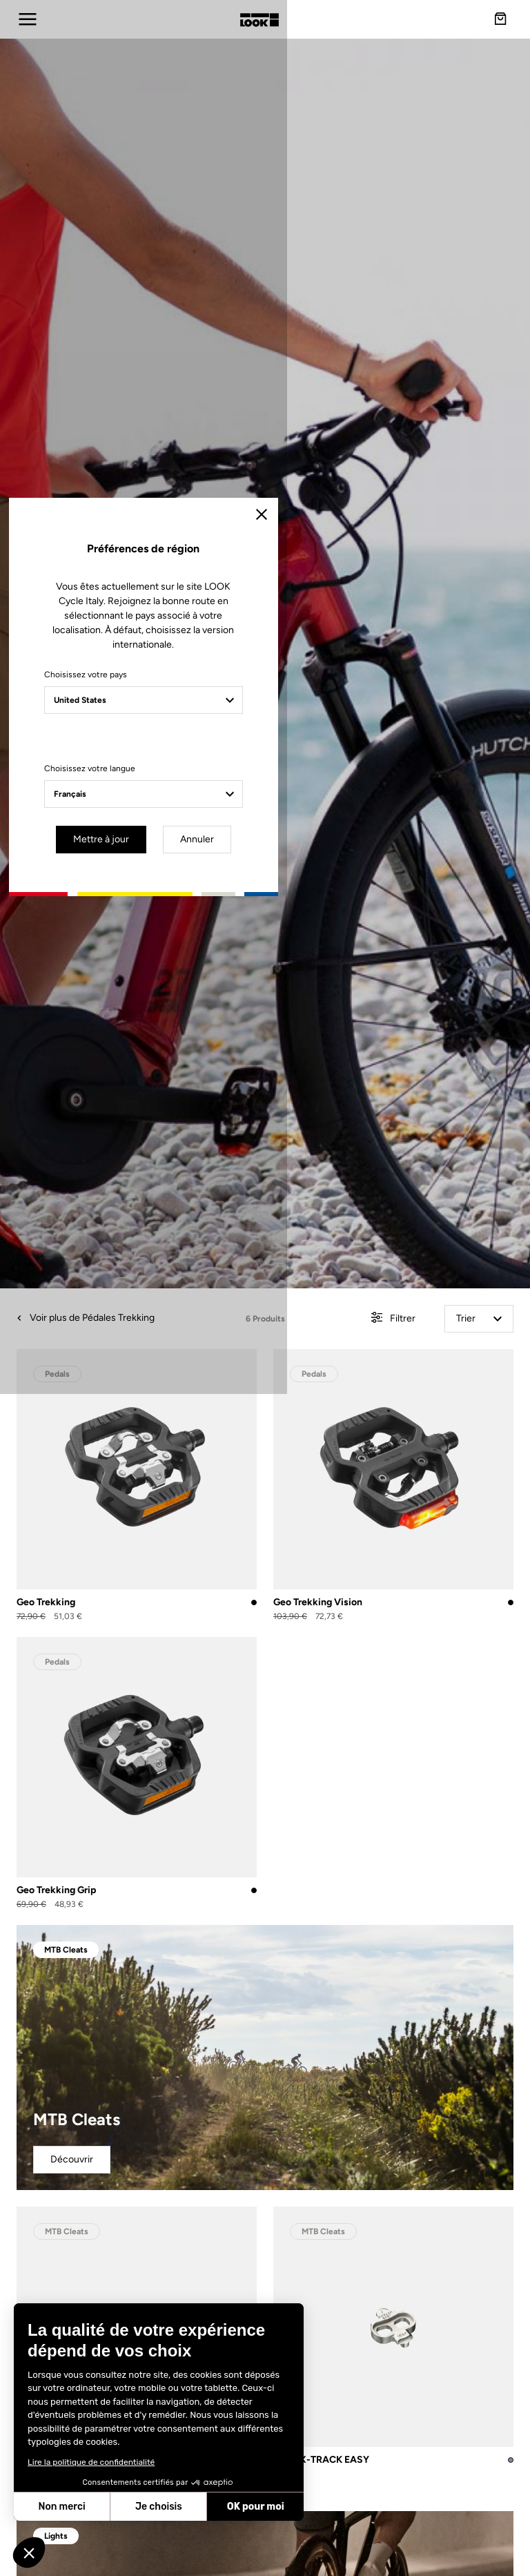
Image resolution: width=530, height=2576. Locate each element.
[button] (29, 2552)
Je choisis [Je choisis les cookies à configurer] (158, 2506)
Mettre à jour (225, 1412)
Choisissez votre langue (150, 1343)
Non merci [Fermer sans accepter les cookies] (61, 2506)
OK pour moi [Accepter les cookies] (255, 2506)
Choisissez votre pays (146, 1249)
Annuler (317, 1412)
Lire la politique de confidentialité (91, 2462)
